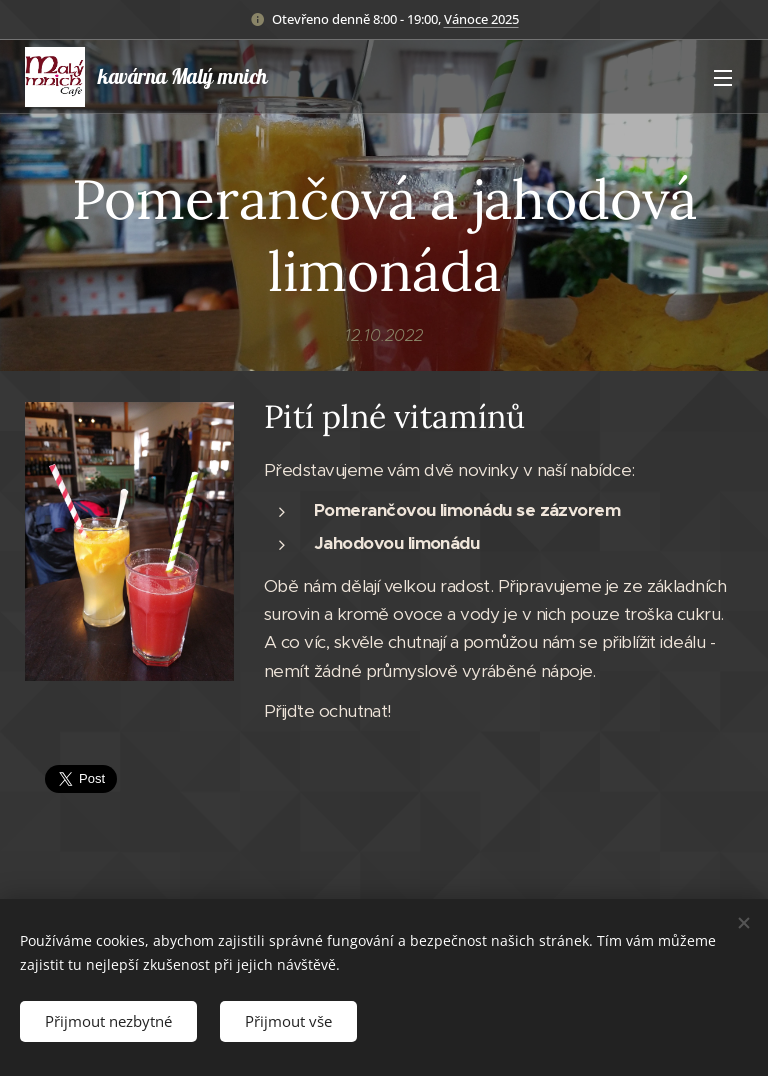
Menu (723, 78)
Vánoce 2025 (481, 19)
